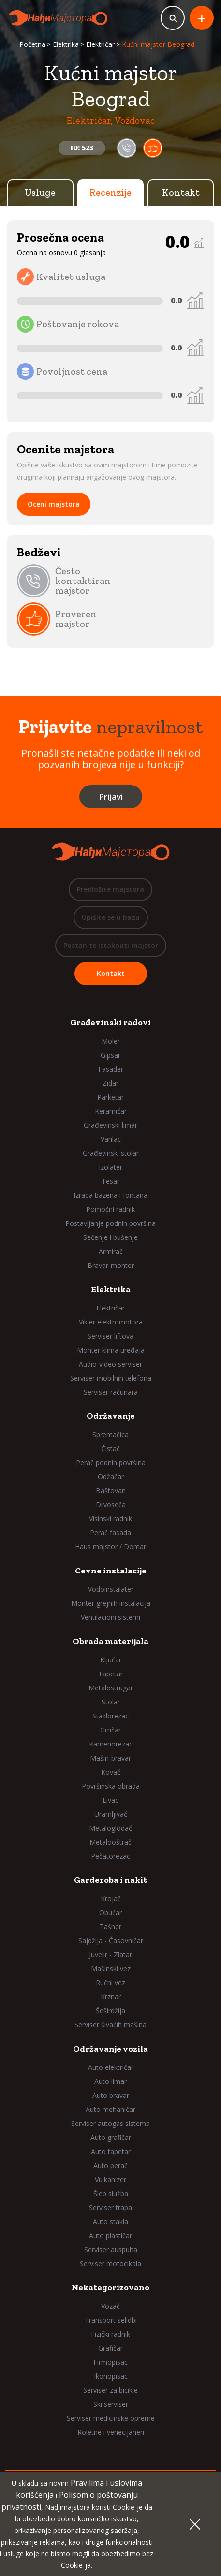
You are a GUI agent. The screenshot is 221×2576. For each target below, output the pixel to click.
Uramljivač (110, 1814)
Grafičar (110, 2348)
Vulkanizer (110, 2179)
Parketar (110, 1097)
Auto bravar (110, 2095)
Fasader (110, 1069)
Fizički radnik (110, 2334)
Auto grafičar (110, 2137)
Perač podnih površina (111, 1462)
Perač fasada (110, 1532)
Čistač (110, 1448)
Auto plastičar (110, 2235)
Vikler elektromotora (111, 1321)
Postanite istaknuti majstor (110, 945)
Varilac (111, 1139)
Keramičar (111, 1111)
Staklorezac (110, 1715)
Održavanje (111, 1416)
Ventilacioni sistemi (110, 1617)
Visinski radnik (110, 1518)
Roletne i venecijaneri (110, 2432)
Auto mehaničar (110, 2109)
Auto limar (110, 2081)
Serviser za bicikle (110, 2390)
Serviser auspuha (110, 2249)
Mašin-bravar (110, 1757)
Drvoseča (111, 1504)
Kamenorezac (111, 1743)
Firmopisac (110, 2362)
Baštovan (111, 1490)
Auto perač (110, 2165)
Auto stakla (110, 2221)
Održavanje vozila (110, 2048)
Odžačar (111, 1476)
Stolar (111, 1701)
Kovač (110, 1771)
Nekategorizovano (110, 2287)
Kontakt (181, 192)
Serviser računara (111, 1392)
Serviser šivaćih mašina (110, 2024)
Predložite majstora (110, 889)
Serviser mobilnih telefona (110, 1378)
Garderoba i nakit (110, 1880)
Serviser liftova (110, 1335)
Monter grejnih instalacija (110, 1603)
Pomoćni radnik (110, 1209)
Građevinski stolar (111, 1153)
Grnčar (110, 1729)
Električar (100, 44)
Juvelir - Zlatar (110, 1954)
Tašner (110, 1926)
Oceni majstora (54, 504)
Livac (110, 1800)
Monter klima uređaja (111, 1349)
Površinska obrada (111, 1785)
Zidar (110, 1083)
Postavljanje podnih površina (110, 1223)
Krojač (111, 1898)
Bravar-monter (111, 1265)
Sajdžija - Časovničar (110, 1940)
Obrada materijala (110, 1641)
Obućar (110, 1912)
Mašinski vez (111, 1968)
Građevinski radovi (110, 1022)
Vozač (110, 2306)
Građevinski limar (110, 1125)
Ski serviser (110, 2404)
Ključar (110, 1659)
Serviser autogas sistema (110, 2123)
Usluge (40, 192)
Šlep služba (110, 2193)
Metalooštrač (110, 1842)
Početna (32, 44)
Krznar (111, 1996)
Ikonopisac (111, 2376)
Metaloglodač (110, 1828)
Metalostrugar (110, 1687)
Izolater (110, 1167)
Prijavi (111, 796)
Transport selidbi (111, 2320)
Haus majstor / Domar (110, 1546)
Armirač (111, 1251)
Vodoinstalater (110, 1589)
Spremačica (110, 1434)
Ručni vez (110, 1982)
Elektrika (66, 44)
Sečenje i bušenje (110, 1237)
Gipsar (110, 1055)
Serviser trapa (110, 2207)
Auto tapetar (111, 2151)
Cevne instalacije (111, 1570)
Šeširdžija (110, 2010)
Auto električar (110, 2067)
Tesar (110, 1181)
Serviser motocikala (110, 2263)
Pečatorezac (110, 1856)
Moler (111, 1041)
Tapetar (110, 1673)
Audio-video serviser (110, 1363)
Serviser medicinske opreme (111, 2418)
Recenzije (110, 192)
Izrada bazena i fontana (110, 1195)
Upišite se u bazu (111, 917)
